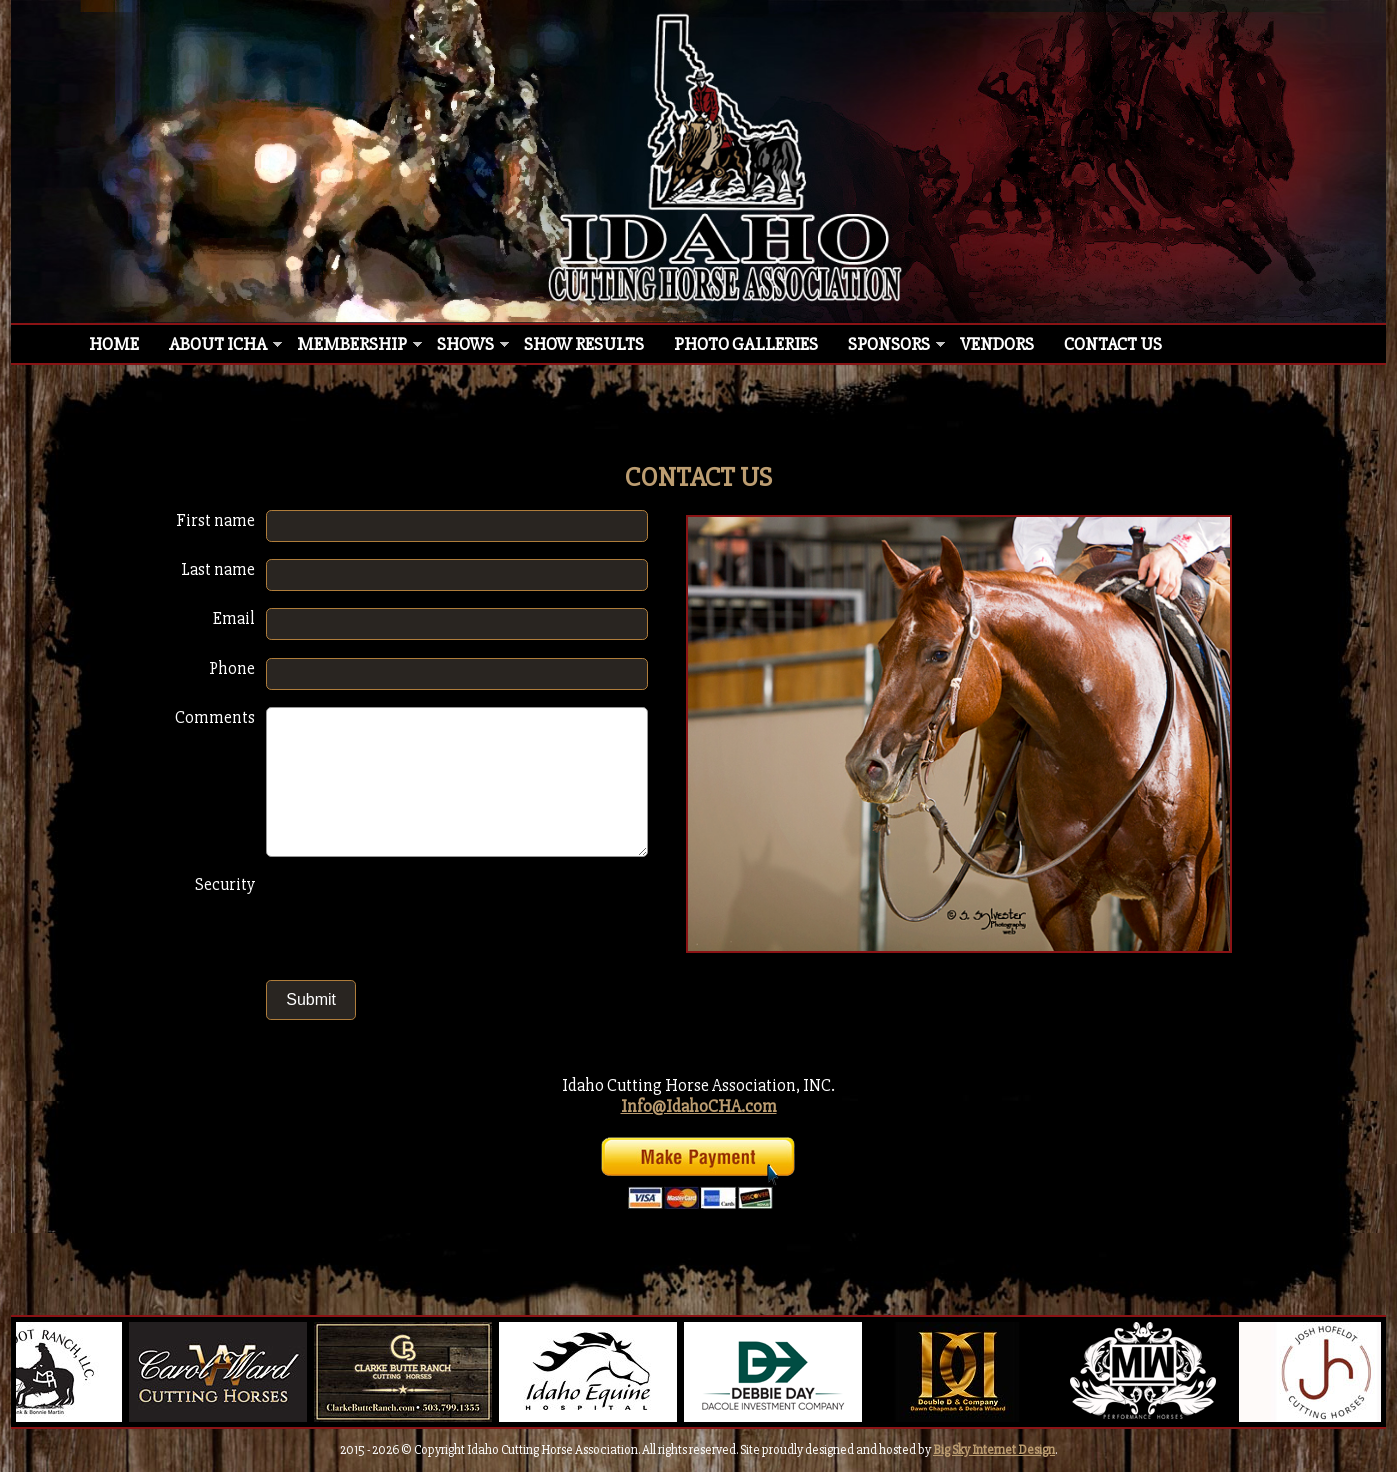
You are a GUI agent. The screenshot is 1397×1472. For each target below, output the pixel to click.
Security (225, 884)
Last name (218, 569)
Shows (465, 344)
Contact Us (1113, 344)
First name (215, 520)
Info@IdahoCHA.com (699, 1106)
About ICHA (218, 344)
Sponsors (889, 344)
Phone (232, 668)
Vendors (997, 344)
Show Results (584, 344)
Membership (352, 344)
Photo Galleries (746, 344)
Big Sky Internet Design (994, 1450)
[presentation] (423, 918)
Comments (215, 717)
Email (234, 618)
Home (114, 344)
